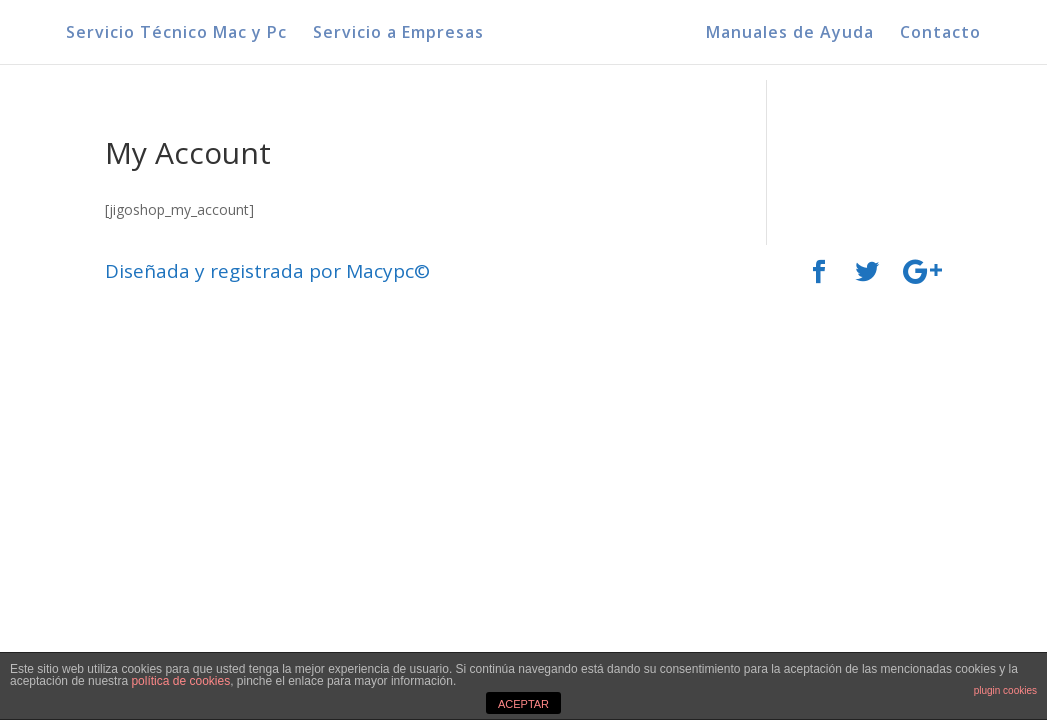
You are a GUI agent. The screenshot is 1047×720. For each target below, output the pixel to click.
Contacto (940, 34)
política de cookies (180, 681)
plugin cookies (1005, 690)
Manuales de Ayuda (790, 34)
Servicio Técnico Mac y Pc (176, 34)
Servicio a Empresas (398, 34)
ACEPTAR (523, 704)
